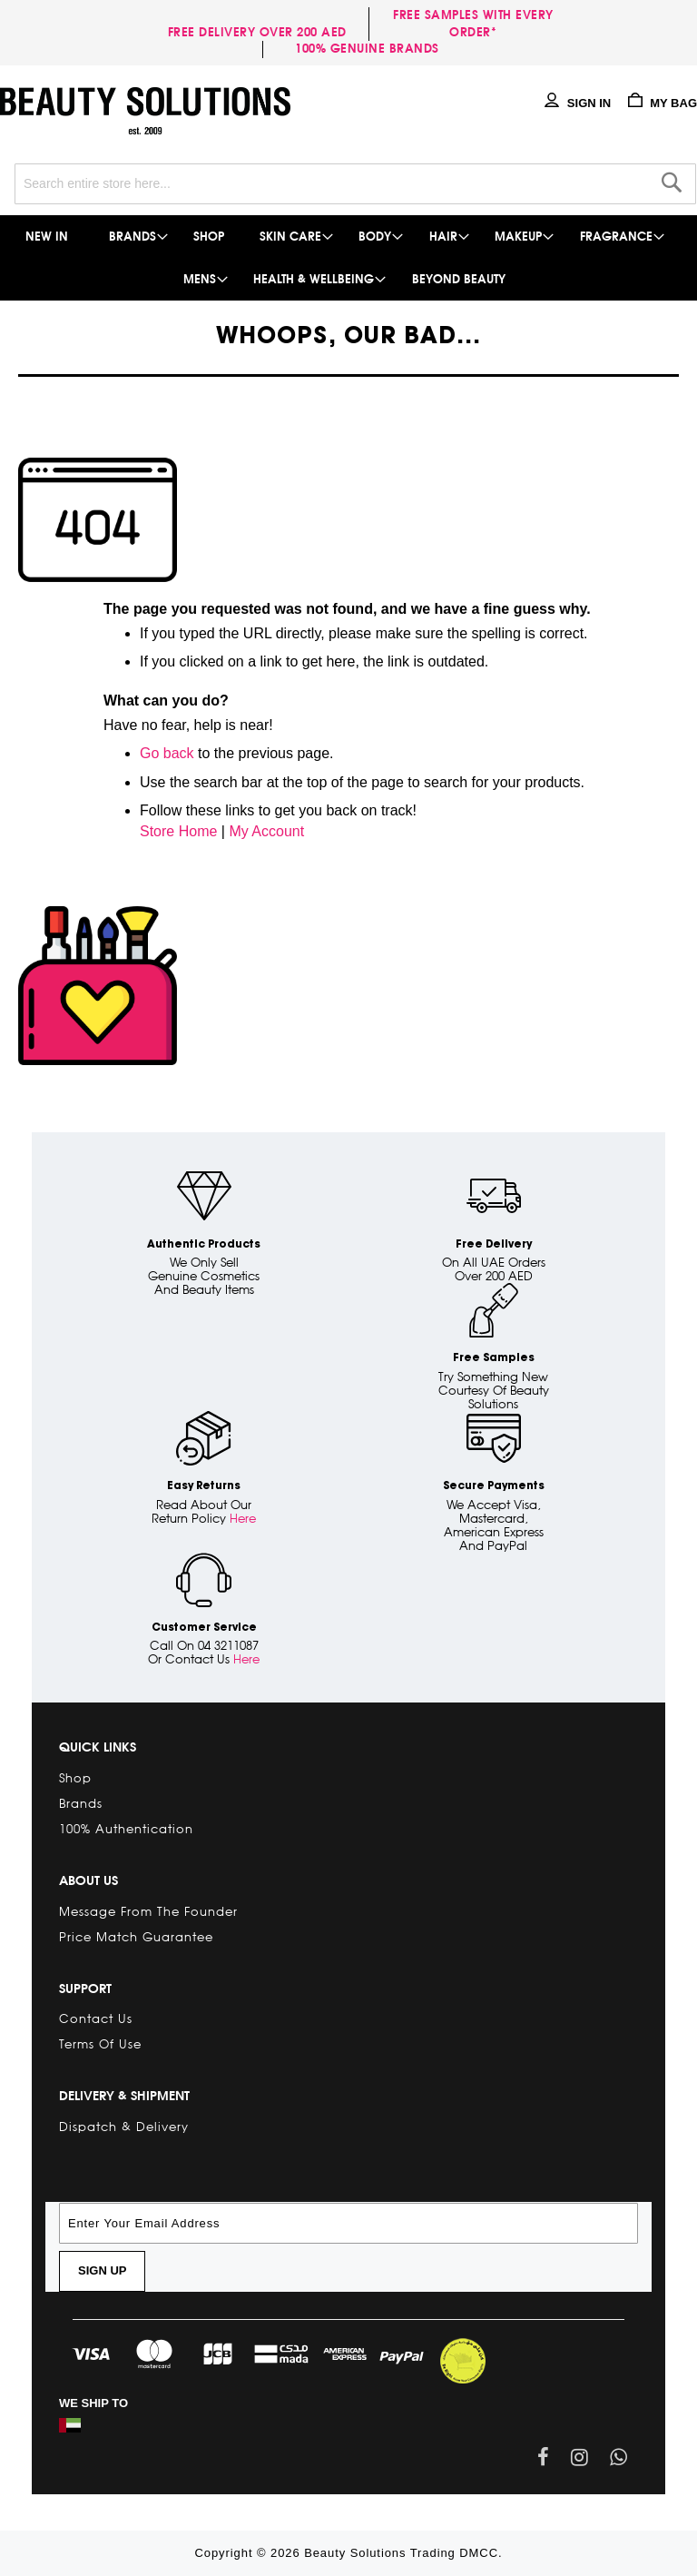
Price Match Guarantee (136, 1937)
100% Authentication (126, 1828)
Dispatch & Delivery (124, 2126)
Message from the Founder (148, 1911)
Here (243, 1518)
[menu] (348, 258)
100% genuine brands (367, 48)
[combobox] (355, 183)
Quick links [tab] (97, 1747)
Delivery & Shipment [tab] (124, 2095)
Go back (167, 753)
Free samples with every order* (473, 23)
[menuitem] (48, 236)
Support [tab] (85, 1988)
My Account (266, 831)
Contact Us (96, 2018)
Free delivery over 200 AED (261, 32)
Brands (81, 1803)
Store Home (178, 831)
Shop (75, 1778)
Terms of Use (100, 2044)
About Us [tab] (88, 1880)
